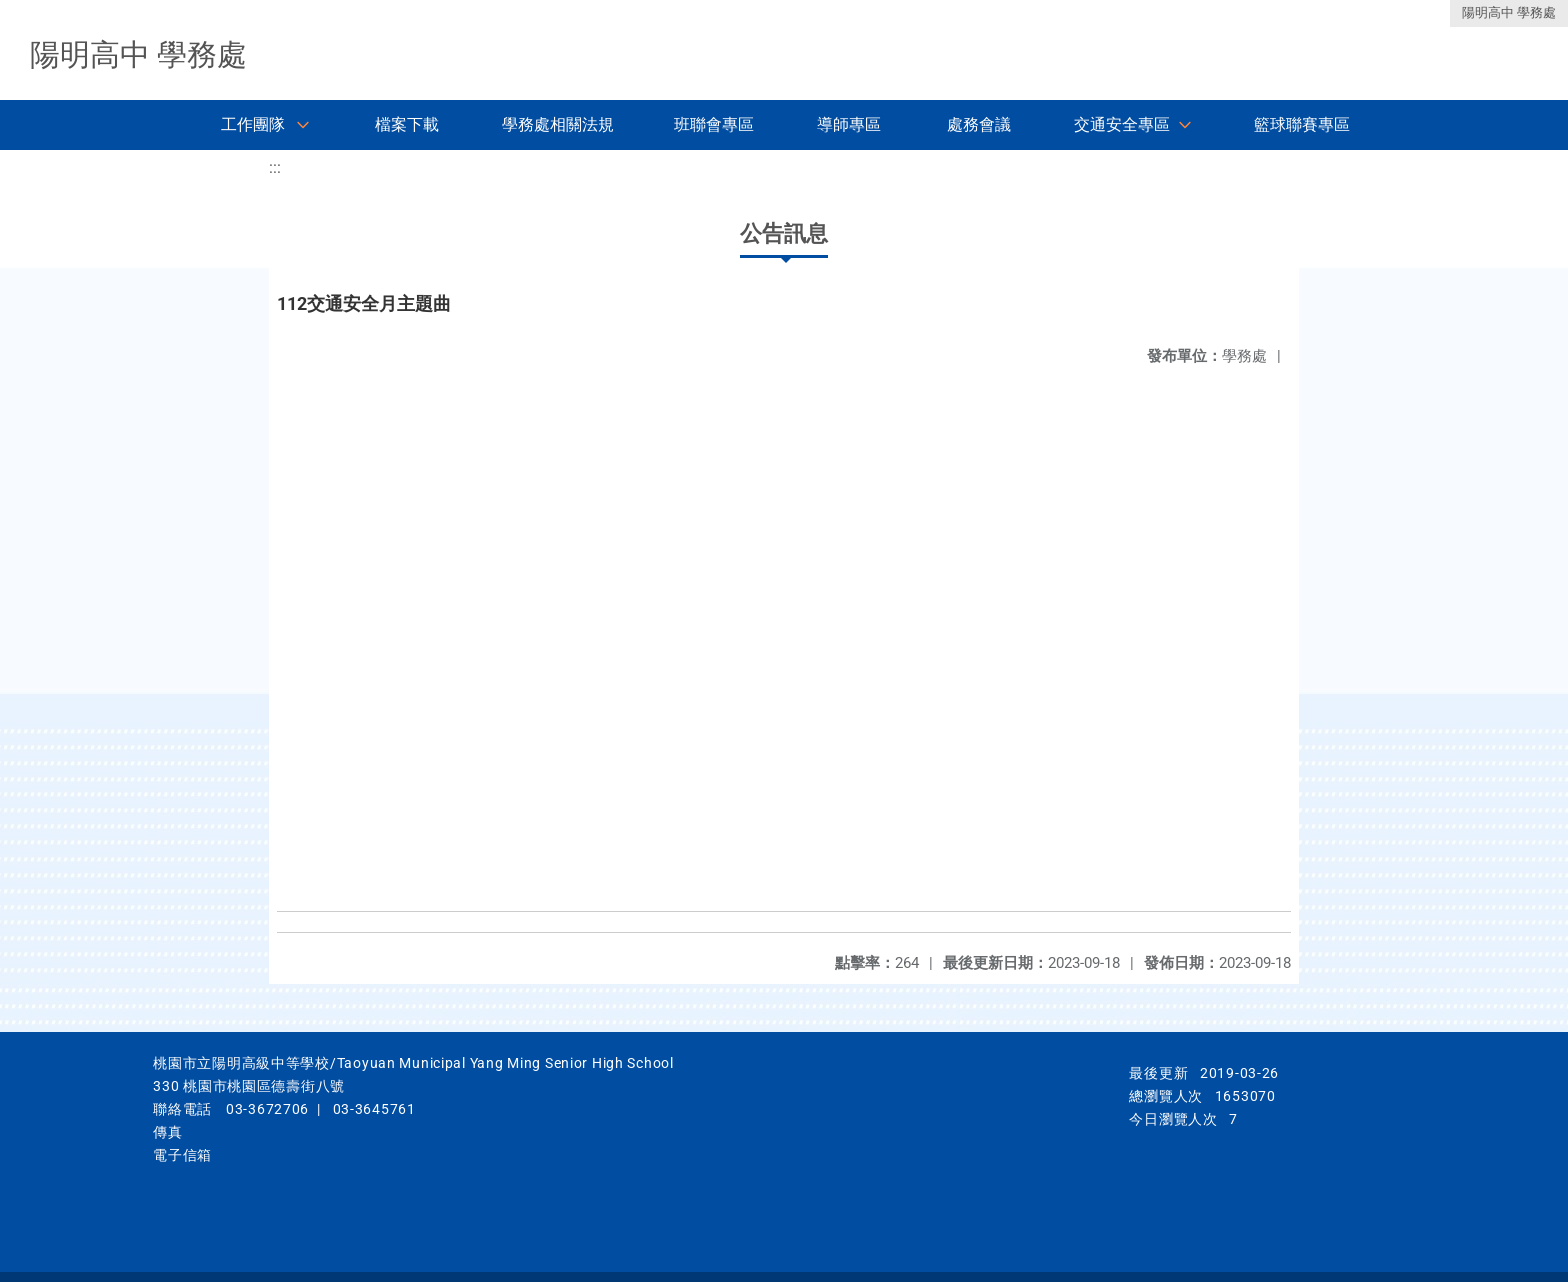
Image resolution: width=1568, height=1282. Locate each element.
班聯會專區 (714, 124)
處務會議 (979, 124)
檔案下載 (407, 124)
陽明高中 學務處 (1509, 12)
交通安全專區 (1122, 124)
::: (275, 167)
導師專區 (849, 124)
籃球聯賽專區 (1302, 124)
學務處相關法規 (558, 124)
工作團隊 (253, 124)
